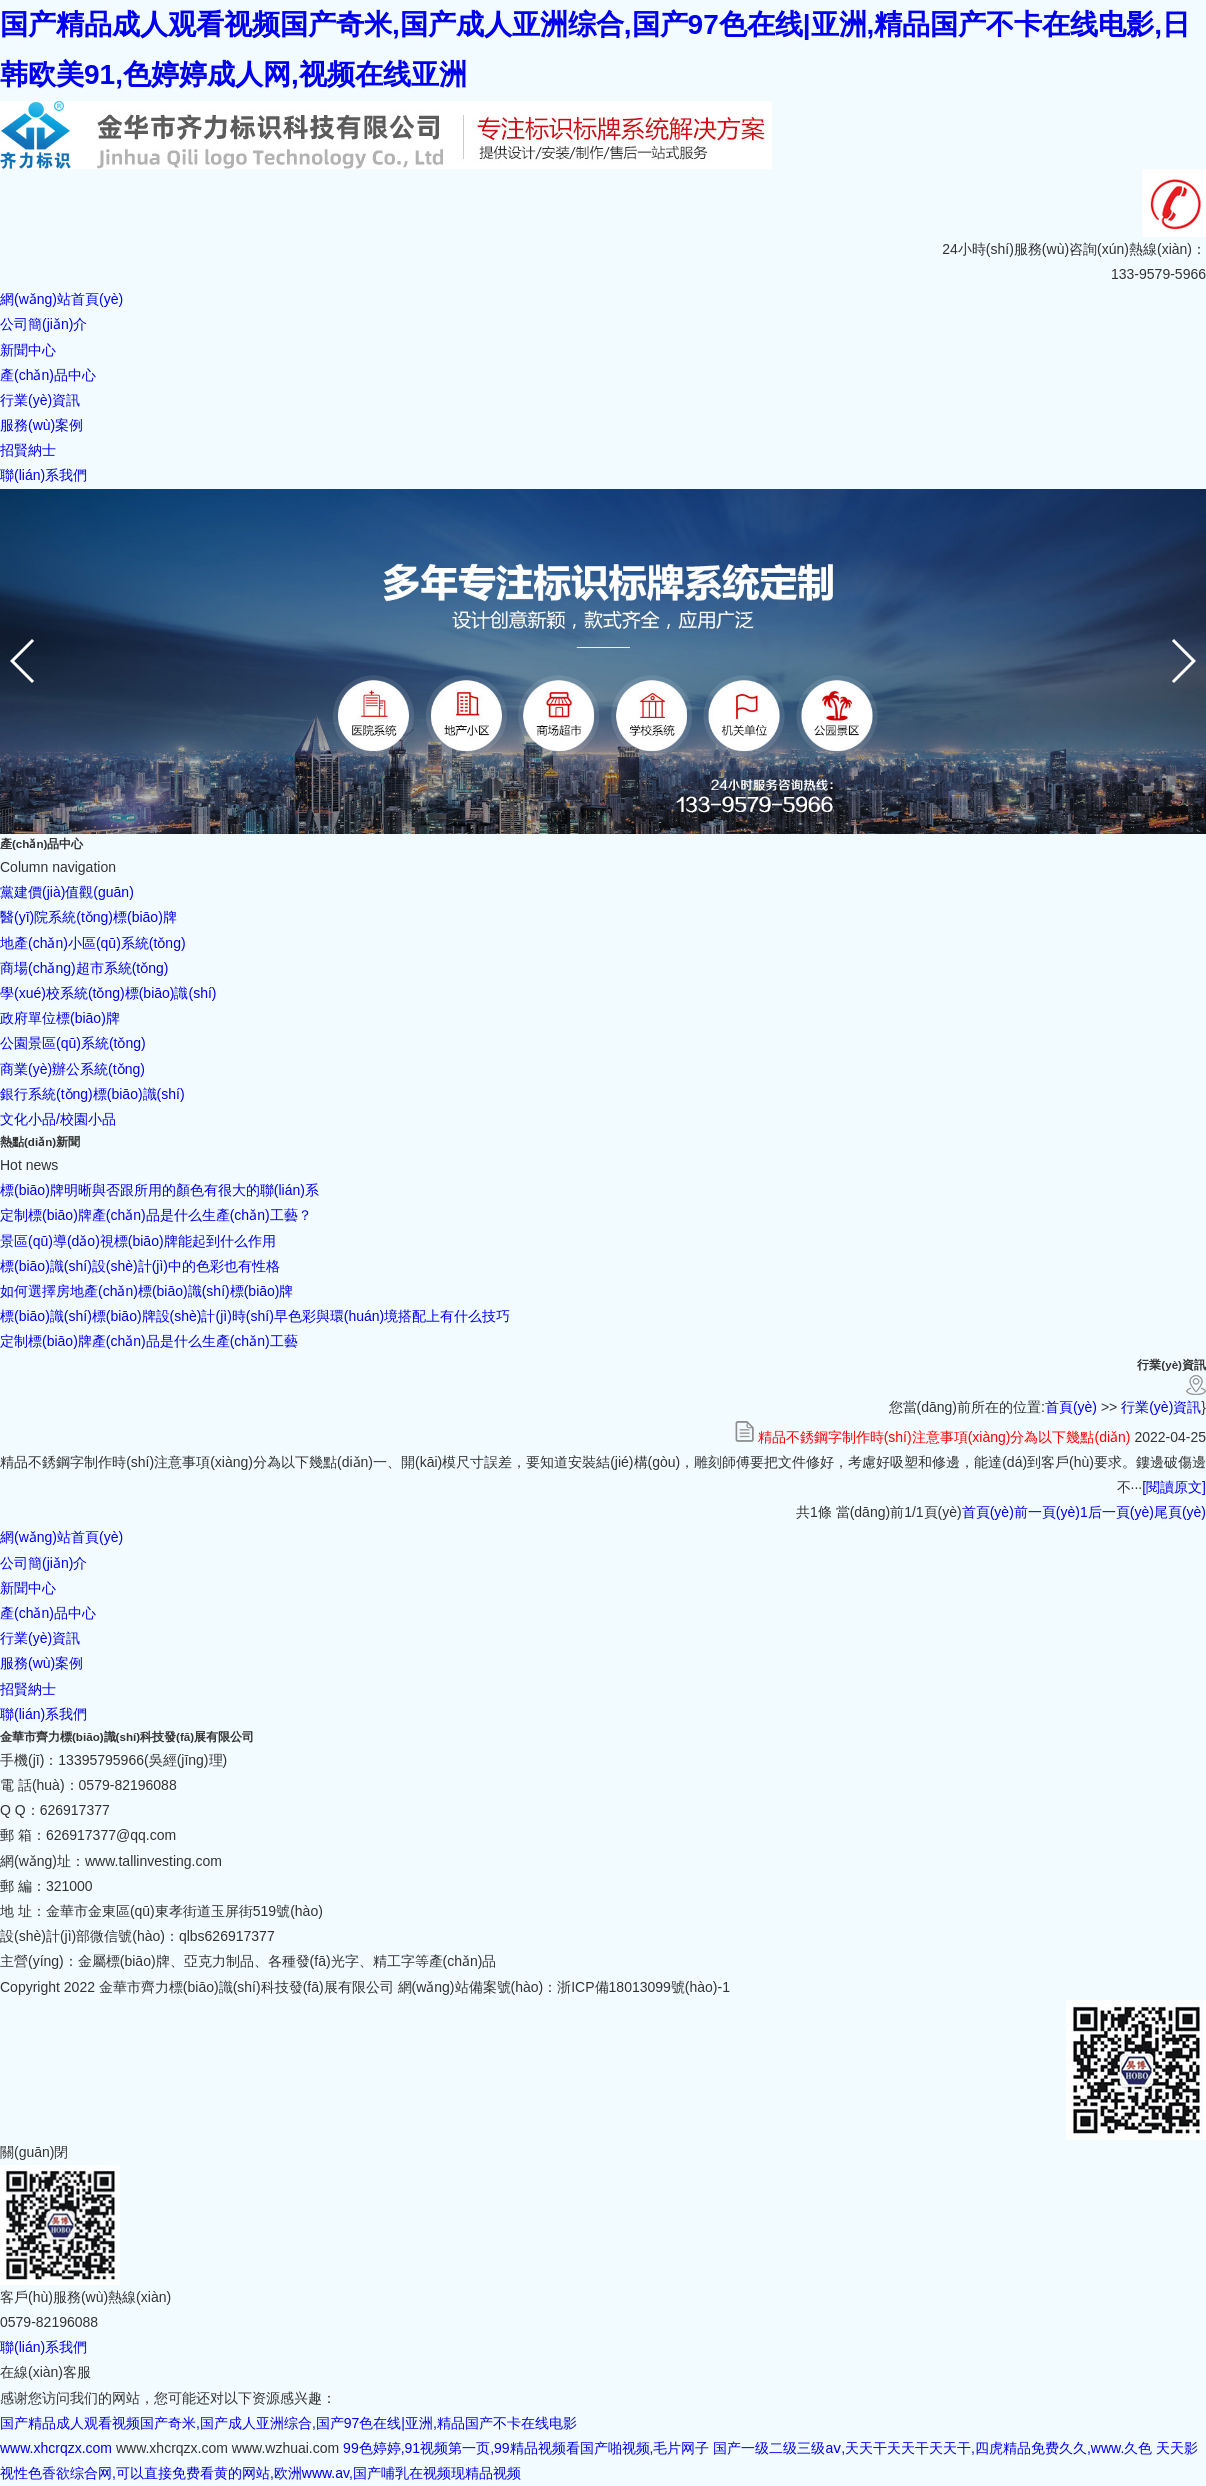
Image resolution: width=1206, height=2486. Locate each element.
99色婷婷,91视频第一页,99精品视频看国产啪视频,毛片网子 (526, 2448)
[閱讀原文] (1174, 1487)
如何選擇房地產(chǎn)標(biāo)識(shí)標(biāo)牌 (146, 1291)
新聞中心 (28, 1588)
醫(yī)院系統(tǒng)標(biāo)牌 (88, 917)
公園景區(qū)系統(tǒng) (73, 1043)
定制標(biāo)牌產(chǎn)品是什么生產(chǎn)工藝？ (156, 1215)
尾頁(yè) (1180, 1512)
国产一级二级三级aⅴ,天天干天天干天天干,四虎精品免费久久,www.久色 (932, 2448)
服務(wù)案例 (41, 1663)
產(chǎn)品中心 (48, 1613)
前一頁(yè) (1047, 1512)
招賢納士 (28, 1689)
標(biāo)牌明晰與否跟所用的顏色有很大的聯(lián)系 (159, 1190)
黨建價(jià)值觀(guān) (67, 892)
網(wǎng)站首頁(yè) (61, 1537)
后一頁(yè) (1121, 1512)
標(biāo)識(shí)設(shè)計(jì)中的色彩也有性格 (140, 1266)
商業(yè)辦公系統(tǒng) (72, 1069)
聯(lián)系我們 (43, 1714)
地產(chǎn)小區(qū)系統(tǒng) (93, 943)
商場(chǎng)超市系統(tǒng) (84, 968)
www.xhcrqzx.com (56, 2448)
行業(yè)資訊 (1161, 1407)
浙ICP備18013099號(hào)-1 (643, 1987)
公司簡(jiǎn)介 (43, 1563)
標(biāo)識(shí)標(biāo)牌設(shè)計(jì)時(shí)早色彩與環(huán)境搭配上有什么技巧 (255, 1316)
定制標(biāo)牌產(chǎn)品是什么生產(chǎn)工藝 (149, 1341)
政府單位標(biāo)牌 (60, 1018)
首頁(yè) (1071, 1407)
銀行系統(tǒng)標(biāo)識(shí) (92, 1094)
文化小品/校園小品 (58, 1119)
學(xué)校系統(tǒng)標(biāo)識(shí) (108, 993)
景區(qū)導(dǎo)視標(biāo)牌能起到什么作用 (138, 1241)
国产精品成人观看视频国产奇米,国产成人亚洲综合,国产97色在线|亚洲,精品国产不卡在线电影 (288, 2423)
